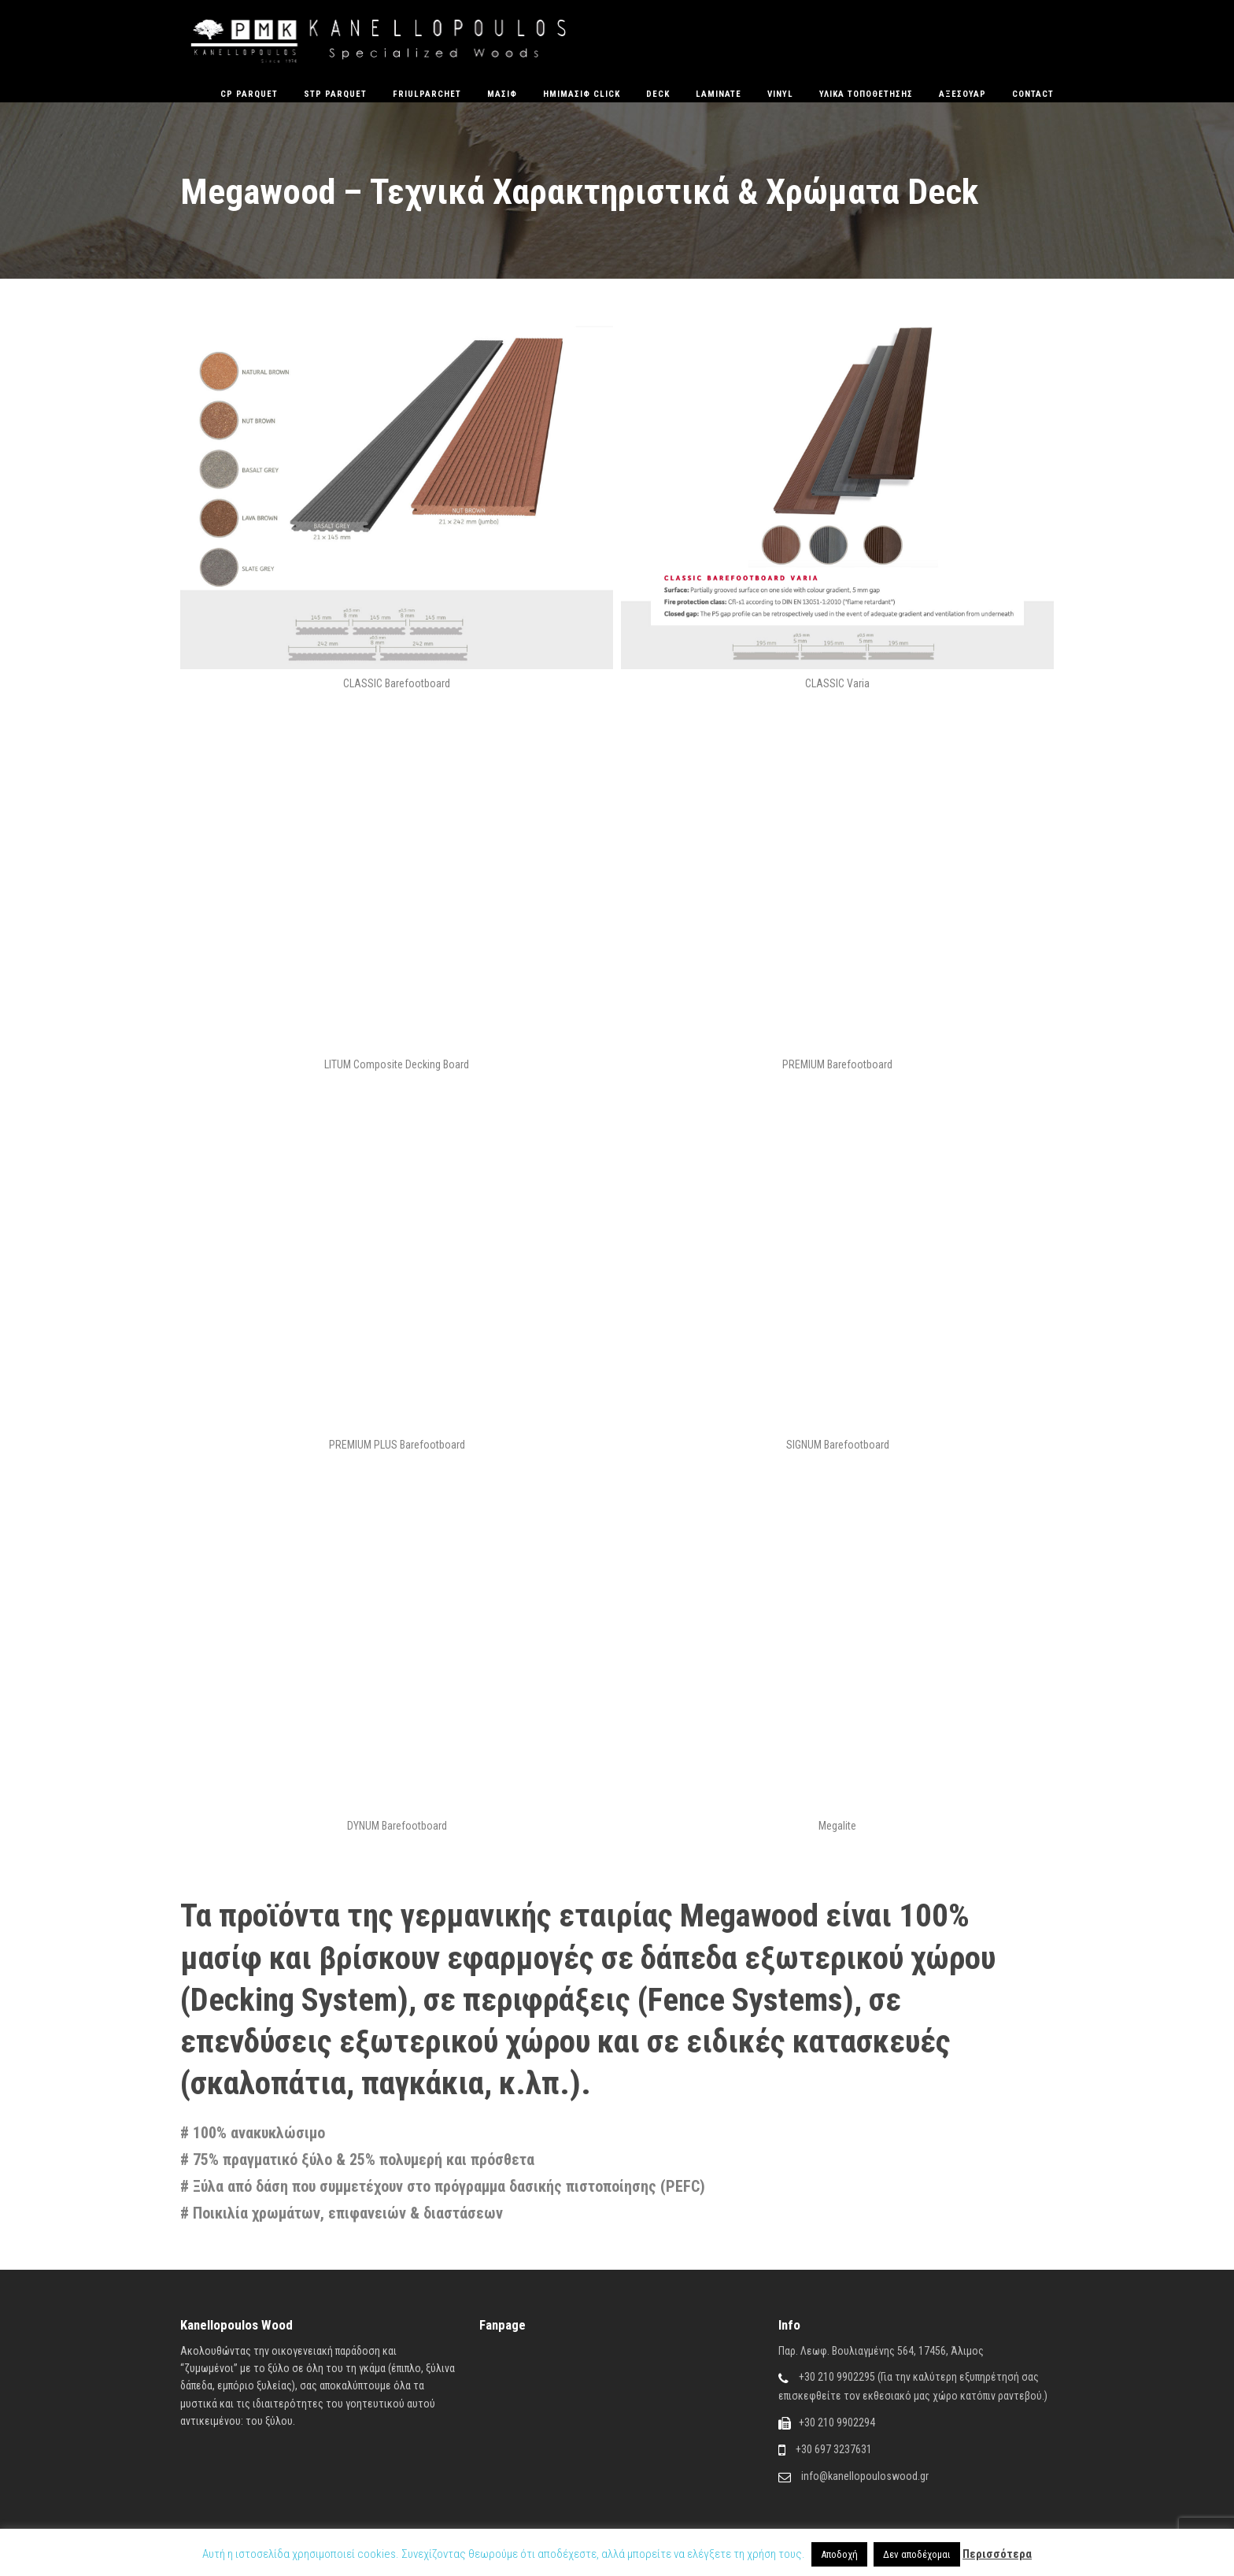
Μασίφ (502, 94)
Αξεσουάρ (962, 94)
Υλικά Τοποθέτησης (866, 94)
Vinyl (780, 94)
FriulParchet (427, 94)
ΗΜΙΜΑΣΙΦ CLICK (581, 94)
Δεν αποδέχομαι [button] (917, 2554)
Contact (1033, 94)
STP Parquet (335, 94)
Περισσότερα (997, 2554)
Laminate (718, 94)
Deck (658, 94)
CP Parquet (249, 94)
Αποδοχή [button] (839, 2554)
